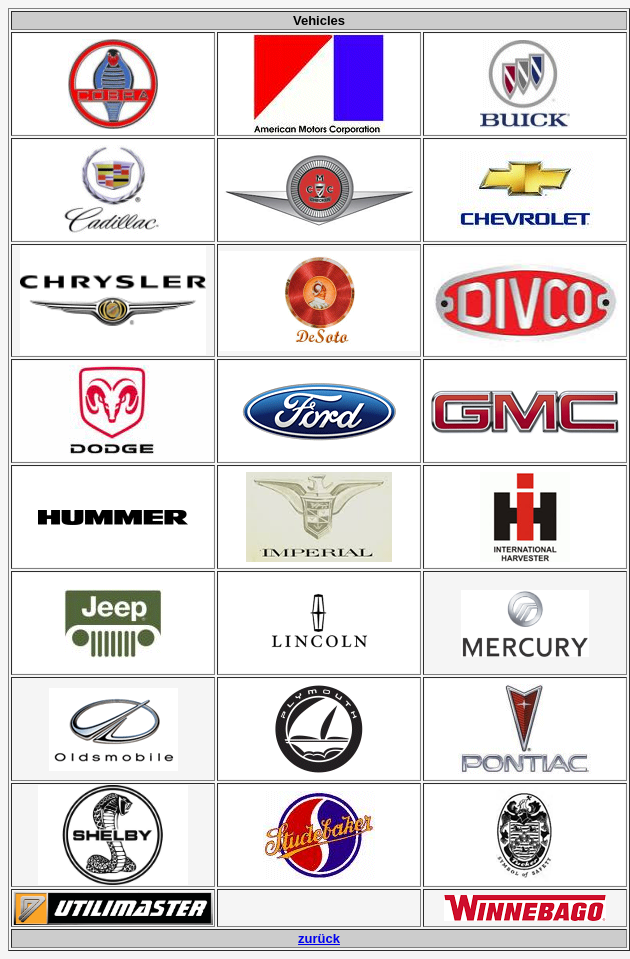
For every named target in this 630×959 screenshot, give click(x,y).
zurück (319, 938)
